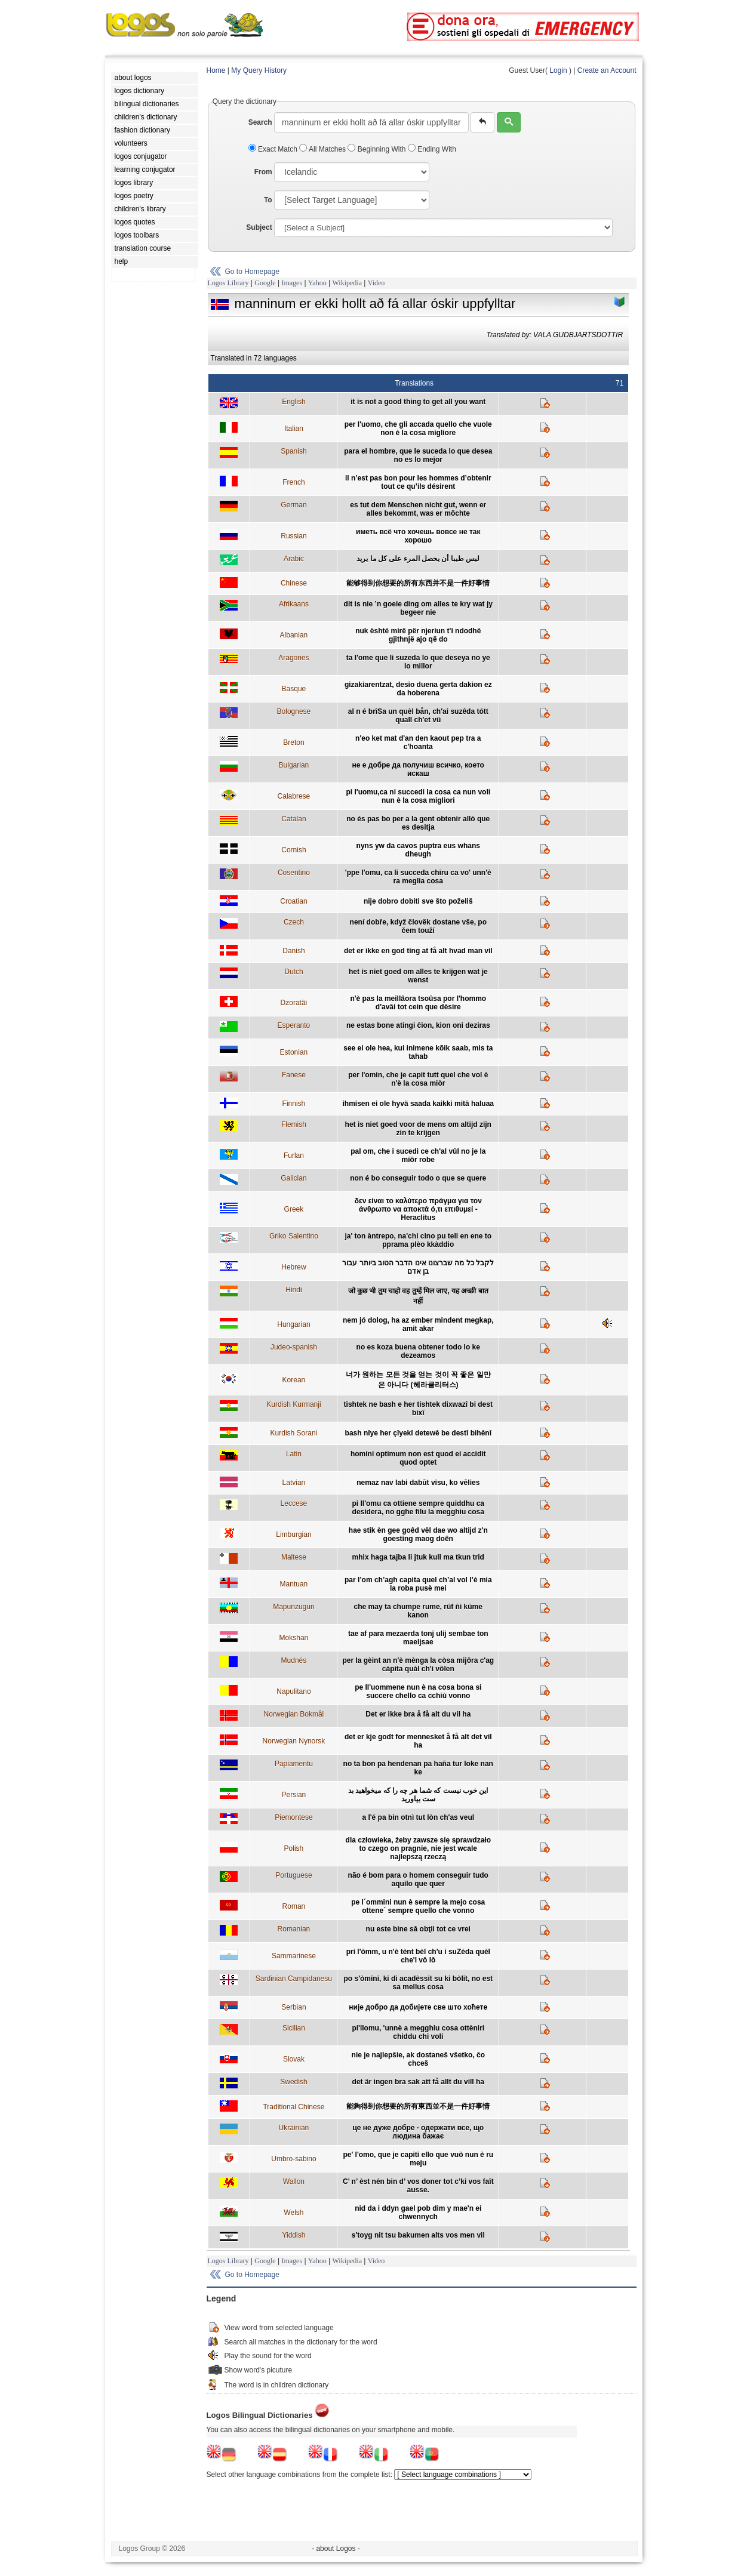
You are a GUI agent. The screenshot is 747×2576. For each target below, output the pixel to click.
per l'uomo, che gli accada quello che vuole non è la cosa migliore (418, 428)
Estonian (294, 1052)
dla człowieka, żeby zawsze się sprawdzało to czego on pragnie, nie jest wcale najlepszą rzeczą (418, 1848)
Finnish (294, 1103)
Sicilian (293, 2028)
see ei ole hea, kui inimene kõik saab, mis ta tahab (418, 1052)
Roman (294, 1906)
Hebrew (293, 1267)
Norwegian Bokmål (294, 1714)
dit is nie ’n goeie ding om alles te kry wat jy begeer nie (418, 608)
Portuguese (293, 1875)
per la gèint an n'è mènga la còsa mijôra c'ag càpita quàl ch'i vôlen (418, 1664)
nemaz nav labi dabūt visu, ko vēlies (417, 1482)
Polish (294, 1848)
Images (291, 283)
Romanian (294, 1929)
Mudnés (294, 1660)
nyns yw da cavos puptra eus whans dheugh (418, 850)
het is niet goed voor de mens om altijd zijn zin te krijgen (418, 1128)
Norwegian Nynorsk (294, 1741)
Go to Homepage (252, 271)
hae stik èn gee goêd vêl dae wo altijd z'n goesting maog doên (418, 1534)
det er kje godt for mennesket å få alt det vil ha (418, 1741)
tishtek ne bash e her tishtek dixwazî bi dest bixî (418, 1408)
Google (264, 283)
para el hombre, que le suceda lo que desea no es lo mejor (418, 455)
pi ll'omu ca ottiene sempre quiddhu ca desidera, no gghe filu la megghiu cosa (418, 1507)
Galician (293, 1178)
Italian (293, 428)
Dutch (293, 971)
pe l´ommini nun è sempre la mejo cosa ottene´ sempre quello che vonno (418, 1906)
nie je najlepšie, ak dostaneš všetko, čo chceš (418, 2059)
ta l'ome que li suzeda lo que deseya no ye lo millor (418, 662)
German (293, 505)
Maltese (293, 1557)
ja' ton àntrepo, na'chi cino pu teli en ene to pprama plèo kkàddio (418, 1240)
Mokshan (294, 1638)
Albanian (294, 635)
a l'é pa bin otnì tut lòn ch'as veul (418, 1817)
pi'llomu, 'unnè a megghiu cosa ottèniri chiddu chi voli (418, 2032)
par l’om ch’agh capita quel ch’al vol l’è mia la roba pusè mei (418, 1584)
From (263, 172)
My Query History (259, 70)
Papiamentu (294, 1764)
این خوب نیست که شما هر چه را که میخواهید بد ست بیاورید (418, 1794)
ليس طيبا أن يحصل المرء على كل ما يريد (417, 558)
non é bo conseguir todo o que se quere (418, 1178)
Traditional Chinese (293, 2107)
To (268, 200)
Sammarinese (294, 1956)
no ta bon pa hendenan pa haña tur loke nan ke (418, 1768)
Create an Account (607, 70)
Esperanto (294, 1025)
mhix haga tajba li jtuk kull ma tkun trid (418, 1557)
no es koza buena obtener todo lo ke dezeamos (418, 1351)
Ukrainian (294, 2128)
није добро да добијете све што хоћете (418, 2007)
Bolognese (294, 711)
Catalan (293, 819)
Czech (294, 922)
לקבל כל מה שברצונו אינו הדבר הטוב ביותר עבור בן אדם (418, 1267)
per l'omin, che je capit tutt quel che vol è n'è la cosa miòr (418, 1079)
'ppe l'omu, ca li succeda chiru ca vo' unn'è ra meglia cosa (418, 876)
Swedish (293, 2082)
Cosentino (294, 872)
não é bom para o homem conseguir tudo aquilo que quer (418, 1879)
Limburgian (293, 1534)
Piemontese (293, 1817)
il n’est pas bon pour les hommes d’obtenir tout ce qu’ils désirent (418, 482)
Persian (294, 1795)
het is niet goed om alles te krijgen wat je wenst (418, 975)
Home (216, 70)
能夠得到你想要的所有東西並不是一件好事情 (418, 2106)
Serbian (293, 2007)
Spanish (293, 451)
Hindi (293, 1290)
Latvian (294, 1482)
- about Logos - (336, 2548)
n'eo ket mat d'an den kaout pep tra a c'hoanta (418, 742)
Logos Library (228, 283)
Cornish (293, 850)
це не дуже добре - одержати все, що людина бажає (418, 2132)
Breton (293, 742)
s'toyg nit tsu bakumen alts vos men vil (418, 2235)
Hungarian (293, 1324)
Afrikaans (294, 604)
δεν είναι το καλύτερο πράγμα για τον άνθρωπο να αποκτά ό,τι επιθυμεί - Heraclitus (418, 1209)
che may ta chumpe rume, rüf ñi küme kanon (418, 1611)
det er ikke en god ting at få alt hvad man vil (418, 951)
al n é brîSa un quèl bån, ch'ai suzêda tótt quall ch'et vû (418, 715)
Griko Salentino (293, 1236)
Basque (294, 689)
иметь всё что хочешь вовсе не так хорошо (418, 536)
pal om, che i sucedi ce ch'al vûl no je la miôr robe (418, 1155)
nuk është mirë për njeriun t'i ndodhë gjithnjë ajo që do (418, 635)
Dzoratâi (294, 1003)
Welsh (293, 2212)
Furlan (294, 1155)
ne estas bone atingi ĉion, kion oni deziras (418, 1025)
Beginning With (377, 149)
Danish (293, 951)
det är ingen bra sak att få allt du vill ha (418, 2082)
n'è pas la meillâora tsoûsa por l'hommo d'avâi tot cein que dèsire (418, 1002)
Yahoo (317, 283)
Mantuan (294, 1584)
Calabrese (294, 796)
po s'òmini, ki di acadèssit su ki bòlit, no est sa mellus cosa (418, 1982)
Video (376, 283)
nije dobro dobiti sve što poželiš (418, 901)
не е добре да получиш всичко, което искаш (418, 769)
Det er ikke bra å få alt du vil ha (418, 1714)
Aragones (293, 658)
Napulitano (293, 1691)
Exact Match (274, 149)
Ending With (432, 149)
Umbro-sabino (293, 2159)
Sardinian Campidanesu (294, 1978)
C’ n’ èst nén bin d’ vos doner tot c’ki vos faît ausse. (418, 2185)
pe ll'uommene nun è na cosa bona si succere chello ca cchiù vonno (418, 1691)
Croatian (293, 901)
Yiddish (293, 2235)
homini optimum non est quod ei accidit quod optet (418, 1458)
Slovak (294, 2059)
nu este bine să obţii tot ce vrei (418, 1929)
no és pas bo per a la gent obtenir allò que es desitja (418, 823)
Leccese (294, 1503)
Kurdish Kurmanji (293, 1404)
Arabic (294, 558)
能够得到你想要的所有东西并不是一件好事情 (418, 583)
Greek (294, 1209)
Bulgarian (294, 765)
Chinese (294, 583)
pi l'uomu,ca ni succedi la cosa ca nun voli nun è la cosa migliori (418, 796)
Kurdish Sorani (294, 1433)
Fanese (294, 1075)
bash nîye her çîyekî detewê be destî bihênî (418, 1433)
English (293, 402)
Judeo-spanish (293, 1347)
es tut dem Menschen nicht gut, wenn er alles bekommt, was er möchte (418, 509)
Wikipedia (347, 283)
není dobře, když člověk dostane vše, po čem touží (418, 926)
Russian (293, 536)
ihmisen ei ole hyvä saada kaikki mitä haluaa (418, 1103)
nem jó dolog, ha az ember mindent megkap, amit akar (418, 1324)
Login (558, 70)
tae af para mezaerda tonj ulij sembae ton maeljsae (418, 1637)
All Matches (323, 149)
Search (260, 122)
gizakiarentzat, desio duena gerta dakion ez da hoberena (418, 688)
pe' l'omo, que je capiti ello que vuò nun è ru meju (418, 2158)
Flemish (293, 1124)
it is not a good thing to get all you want (418, 402)
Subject (259, 227)
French (293, 482)
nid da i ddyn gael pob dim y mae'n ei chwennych (418, 2212)
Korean (294, 1380)
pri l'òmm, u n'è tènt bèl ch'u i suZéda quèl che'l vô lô (418, 1956)
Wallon (294, 2181)
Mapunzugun (293, 1607)
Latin (294, 1454)
